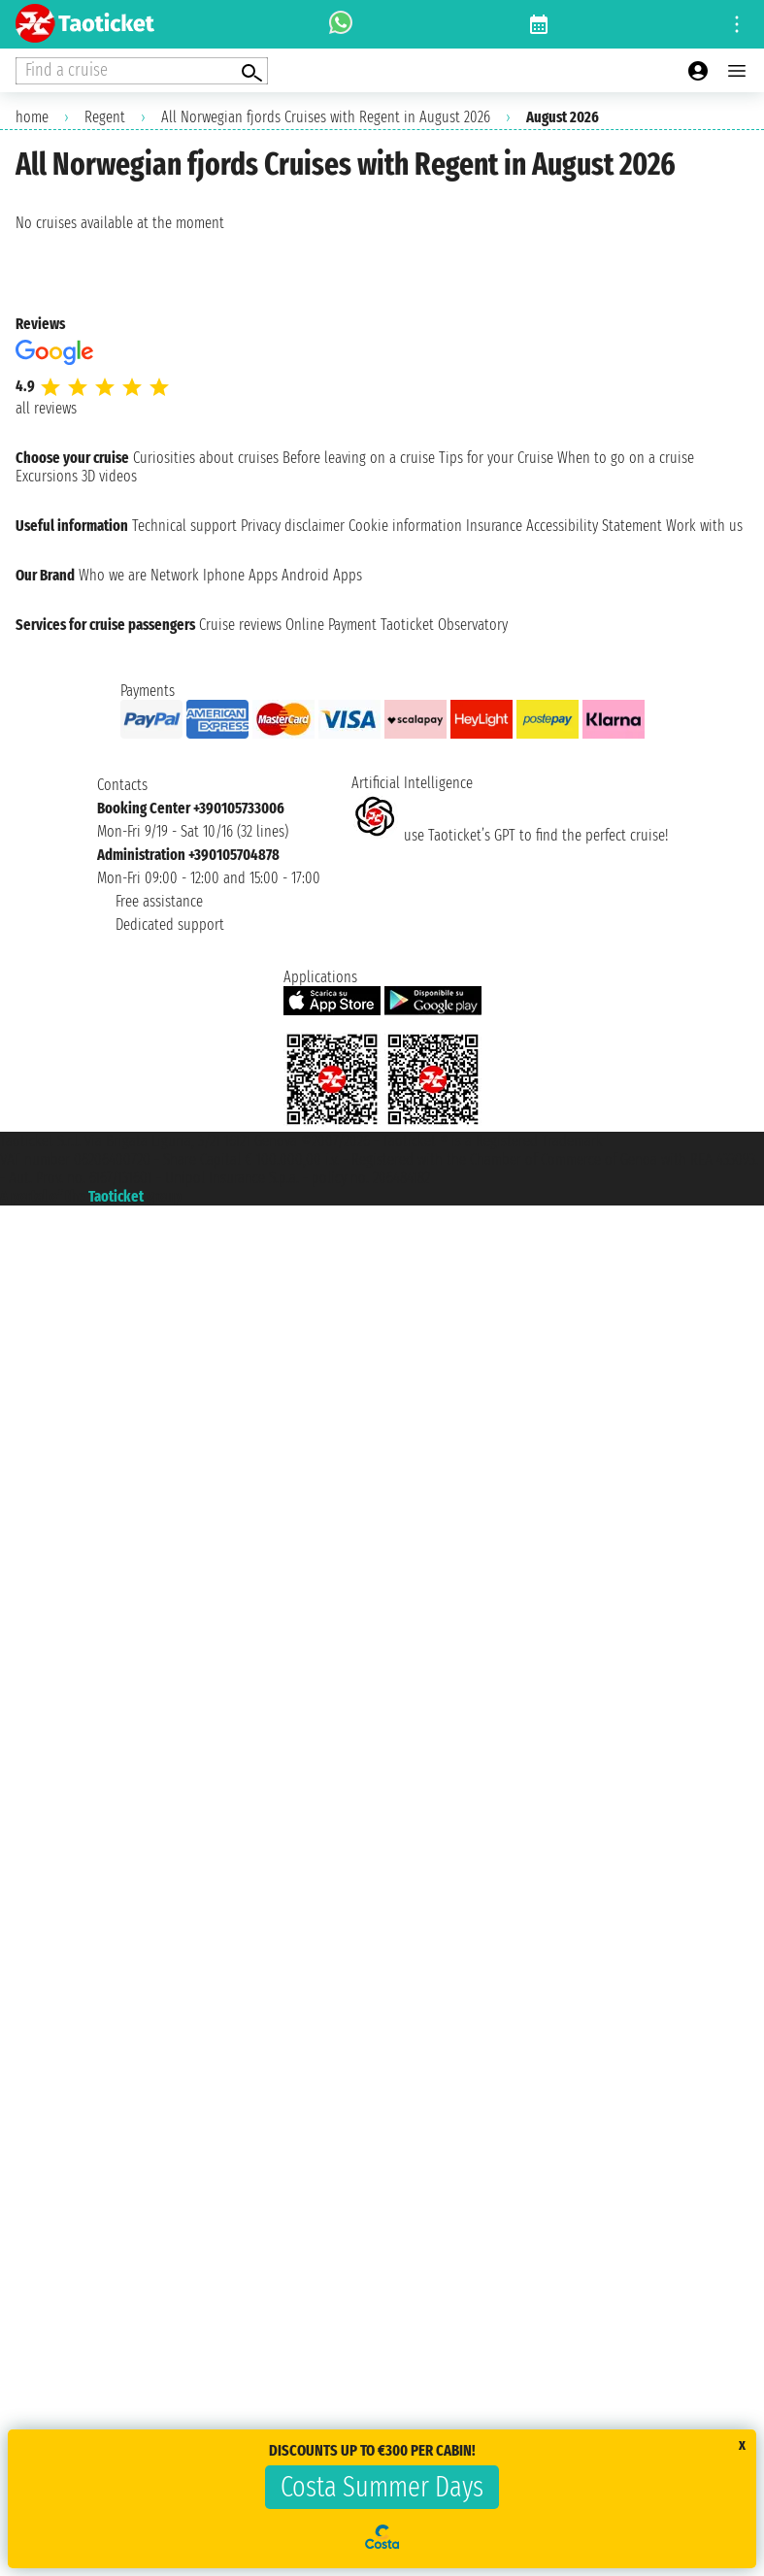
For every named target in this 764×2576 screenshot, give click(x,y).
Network (174, 575)
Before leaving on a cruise (358, 457)
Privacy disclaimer (293, 525)
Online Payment (331, 624)
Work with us (704, 525)
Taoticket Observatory (444, 624)
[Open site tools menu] (736, 24)
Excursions (47, 476)
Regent (104, 117)
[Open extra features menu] (142, 70)
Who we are (113, 575)
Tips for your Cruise (496, 457)
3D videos (109, 476)
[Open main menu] (736, 71)
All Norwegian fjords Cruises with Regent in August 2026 (325, 117)
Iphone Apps (240, 575)
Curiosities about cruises (206, 457)
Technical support (184, 525)
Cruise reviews (240, 624)
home (32, 117)
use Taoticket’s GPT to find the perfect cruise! (509, 835)
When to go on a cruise (625, 457)
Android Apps (322, 575)
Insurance (494, 525)
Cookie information (405, 525)
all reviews (46, 408)
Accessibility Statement (594, 525)
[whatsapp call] (340, 24)
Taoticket (116, 1196)
